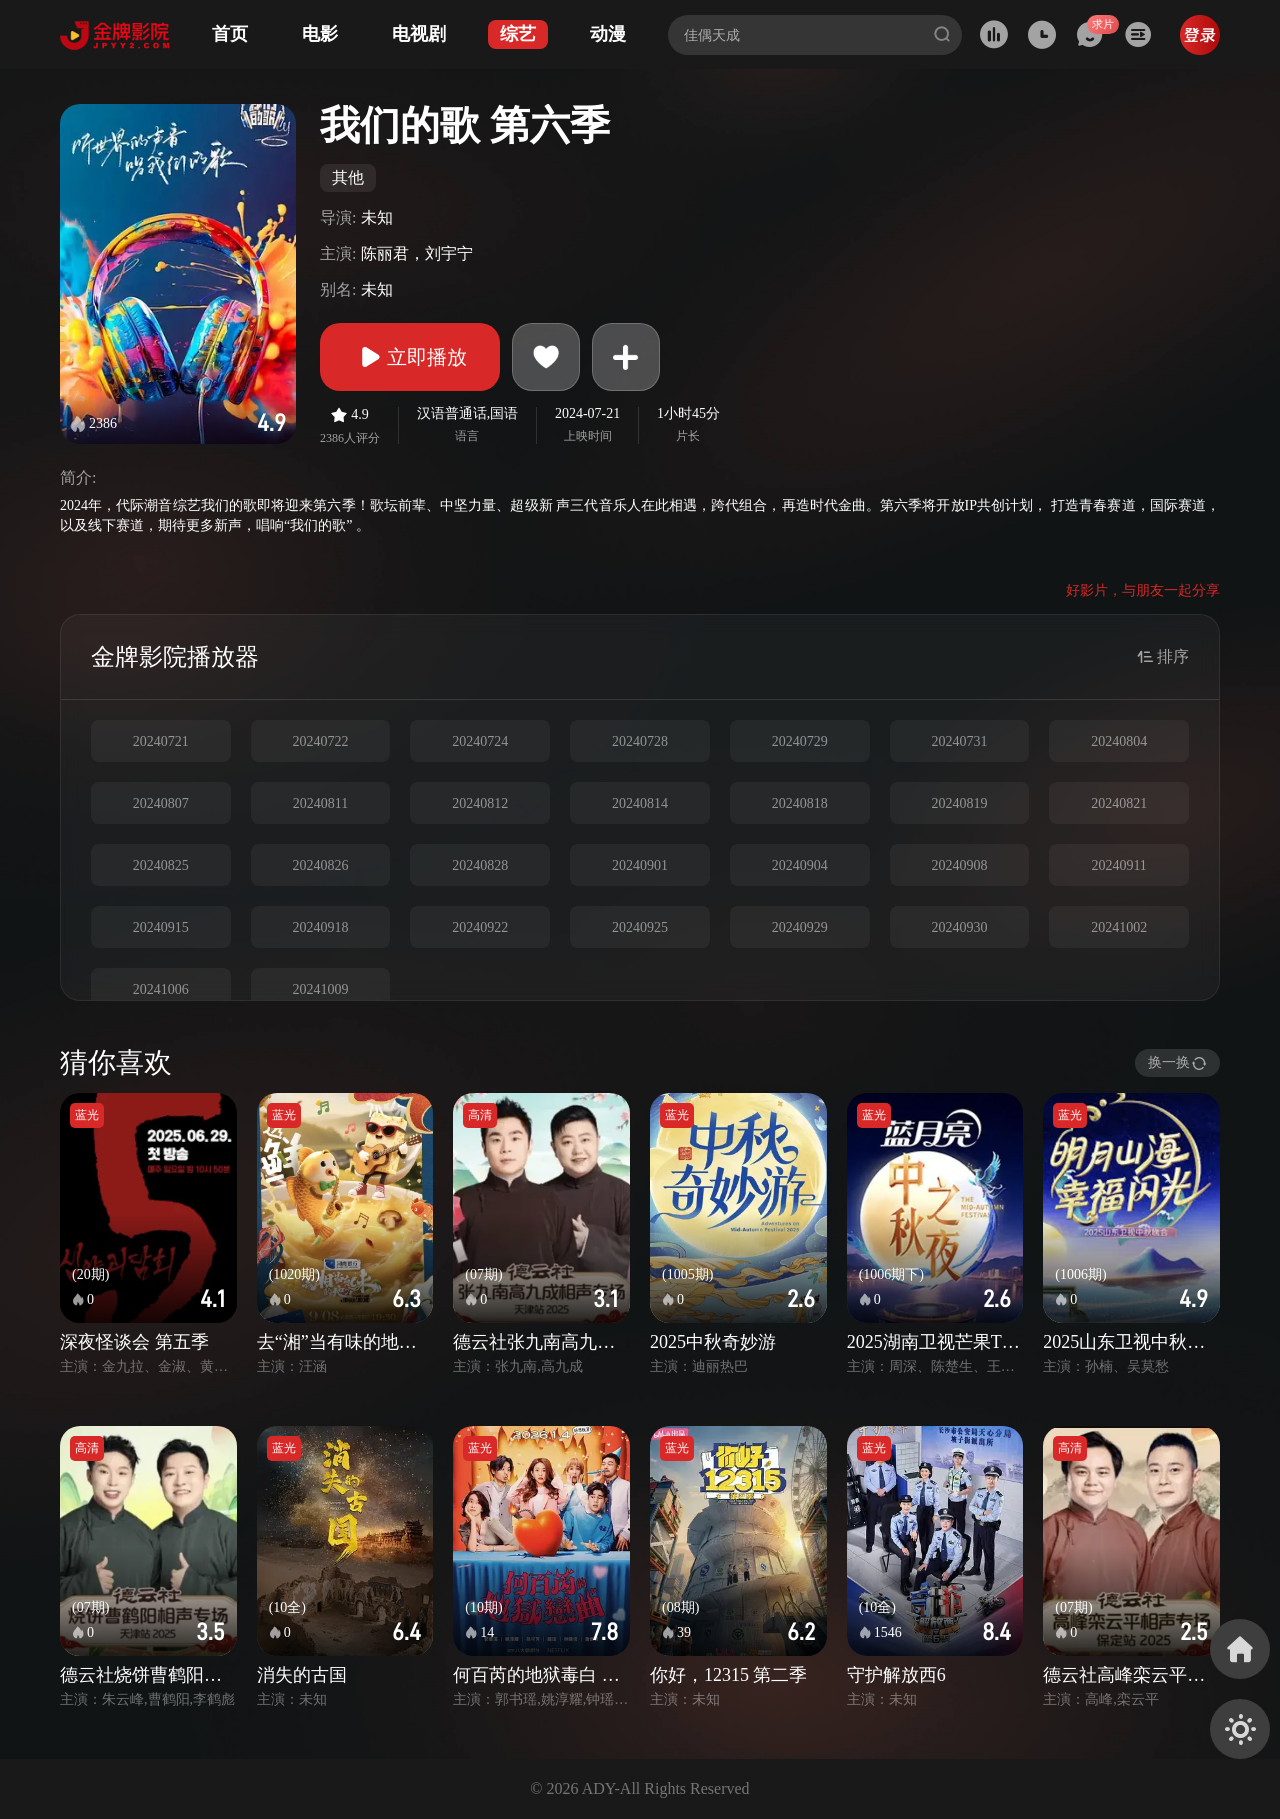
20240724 (480, 741)
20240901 (640, 865)
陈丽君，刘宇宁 (417, 253)
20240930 (959, 927)
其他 (348, 177)
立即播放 (410, 357)
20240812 (480, 803)
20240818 (800, 803)
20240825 (161, 865)
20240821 (1119, 803)
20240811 (320, 803)
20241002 (1119, 927)
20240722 (321, 741)
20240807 (161, 803)
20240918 (321, 927)
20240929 (800, 927)
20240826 (321, 865)
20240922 (480, 927)
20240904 (800, 865)
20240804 (1119, 741)
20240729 (800, 741)
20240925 (640, 927)
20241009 (321, 989)
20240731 (959, 741)
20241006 (161, 989)
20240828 (480, 865)
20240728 (640, 741)
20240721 (161, 741)
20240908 (959, 865)
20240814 (640, 803)
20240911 (1118, 865)
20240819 (959, 803)
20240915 (161, 927)
